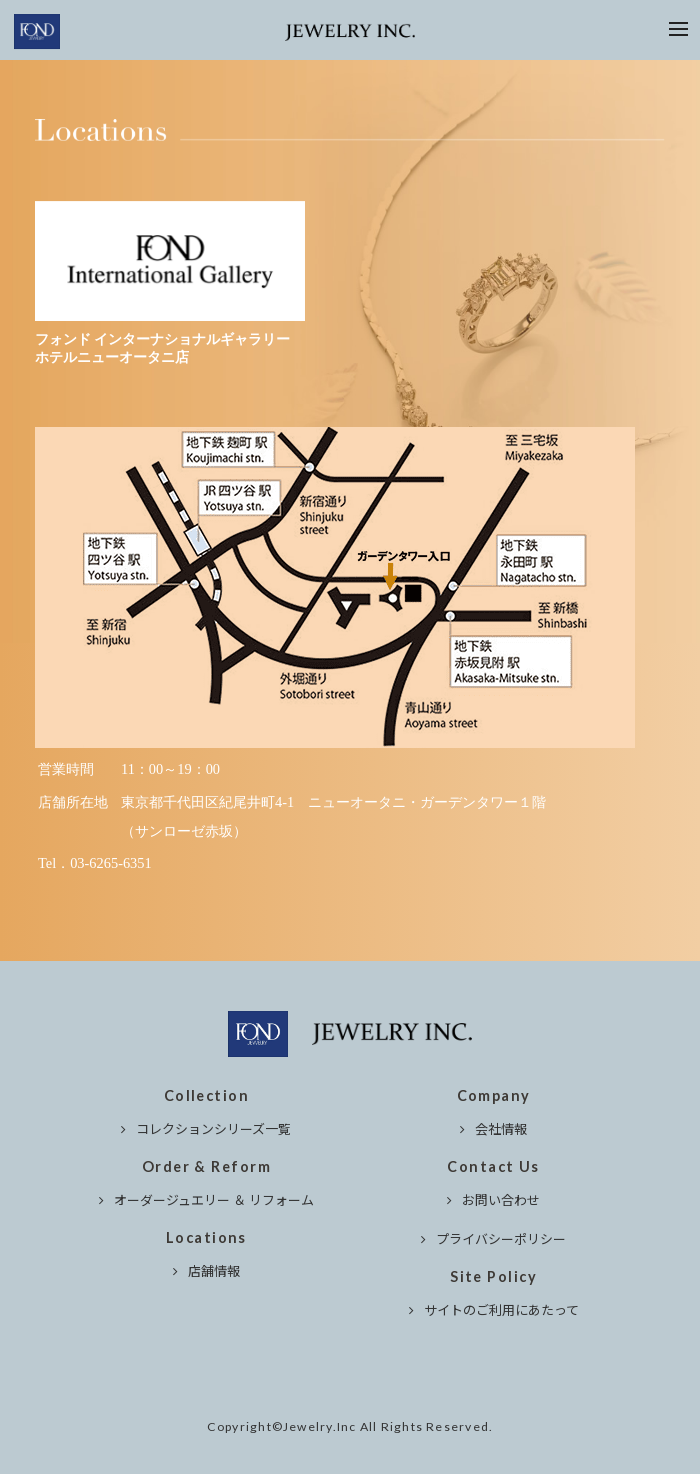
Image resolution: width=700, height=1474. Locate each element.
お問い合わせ (501, 1199)
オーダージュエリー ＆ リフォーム (214, 1199)
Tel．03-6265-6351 (95, 863)
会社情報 (501, 1128)
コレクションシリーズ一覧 (213, 1128)
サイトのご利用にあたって (501, 1309)
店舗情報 (214, 1270)
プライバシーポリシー (501, 1238)
